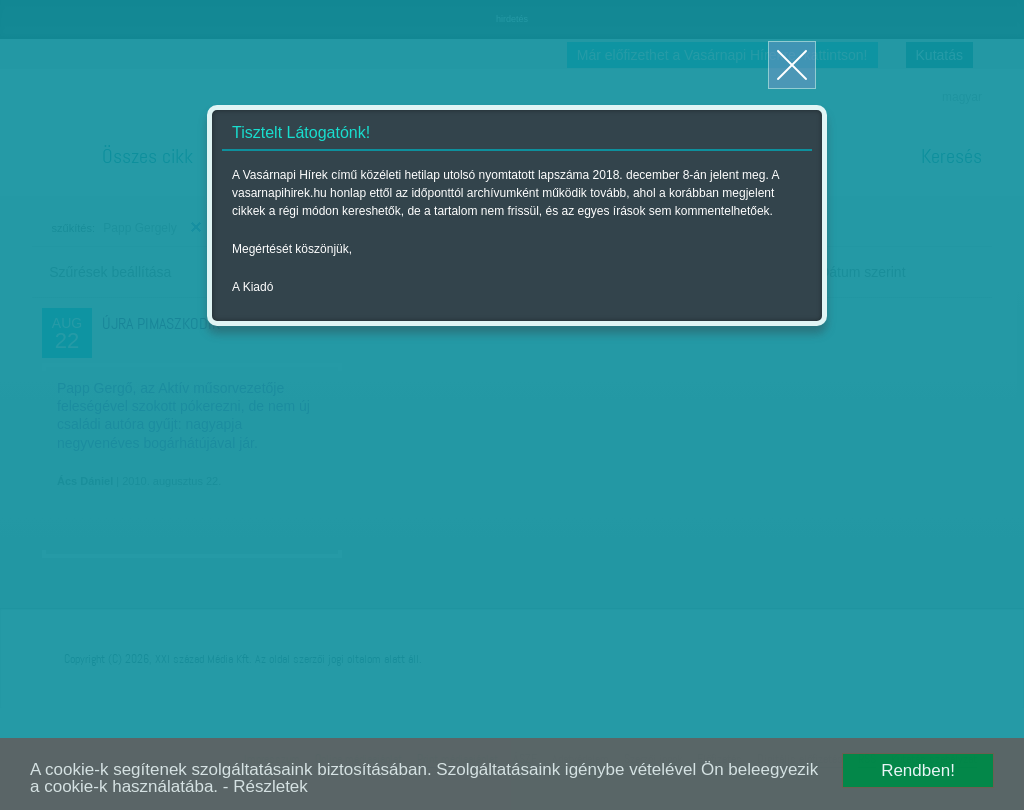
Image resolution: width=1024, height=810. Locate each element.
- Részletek (265, 786)
